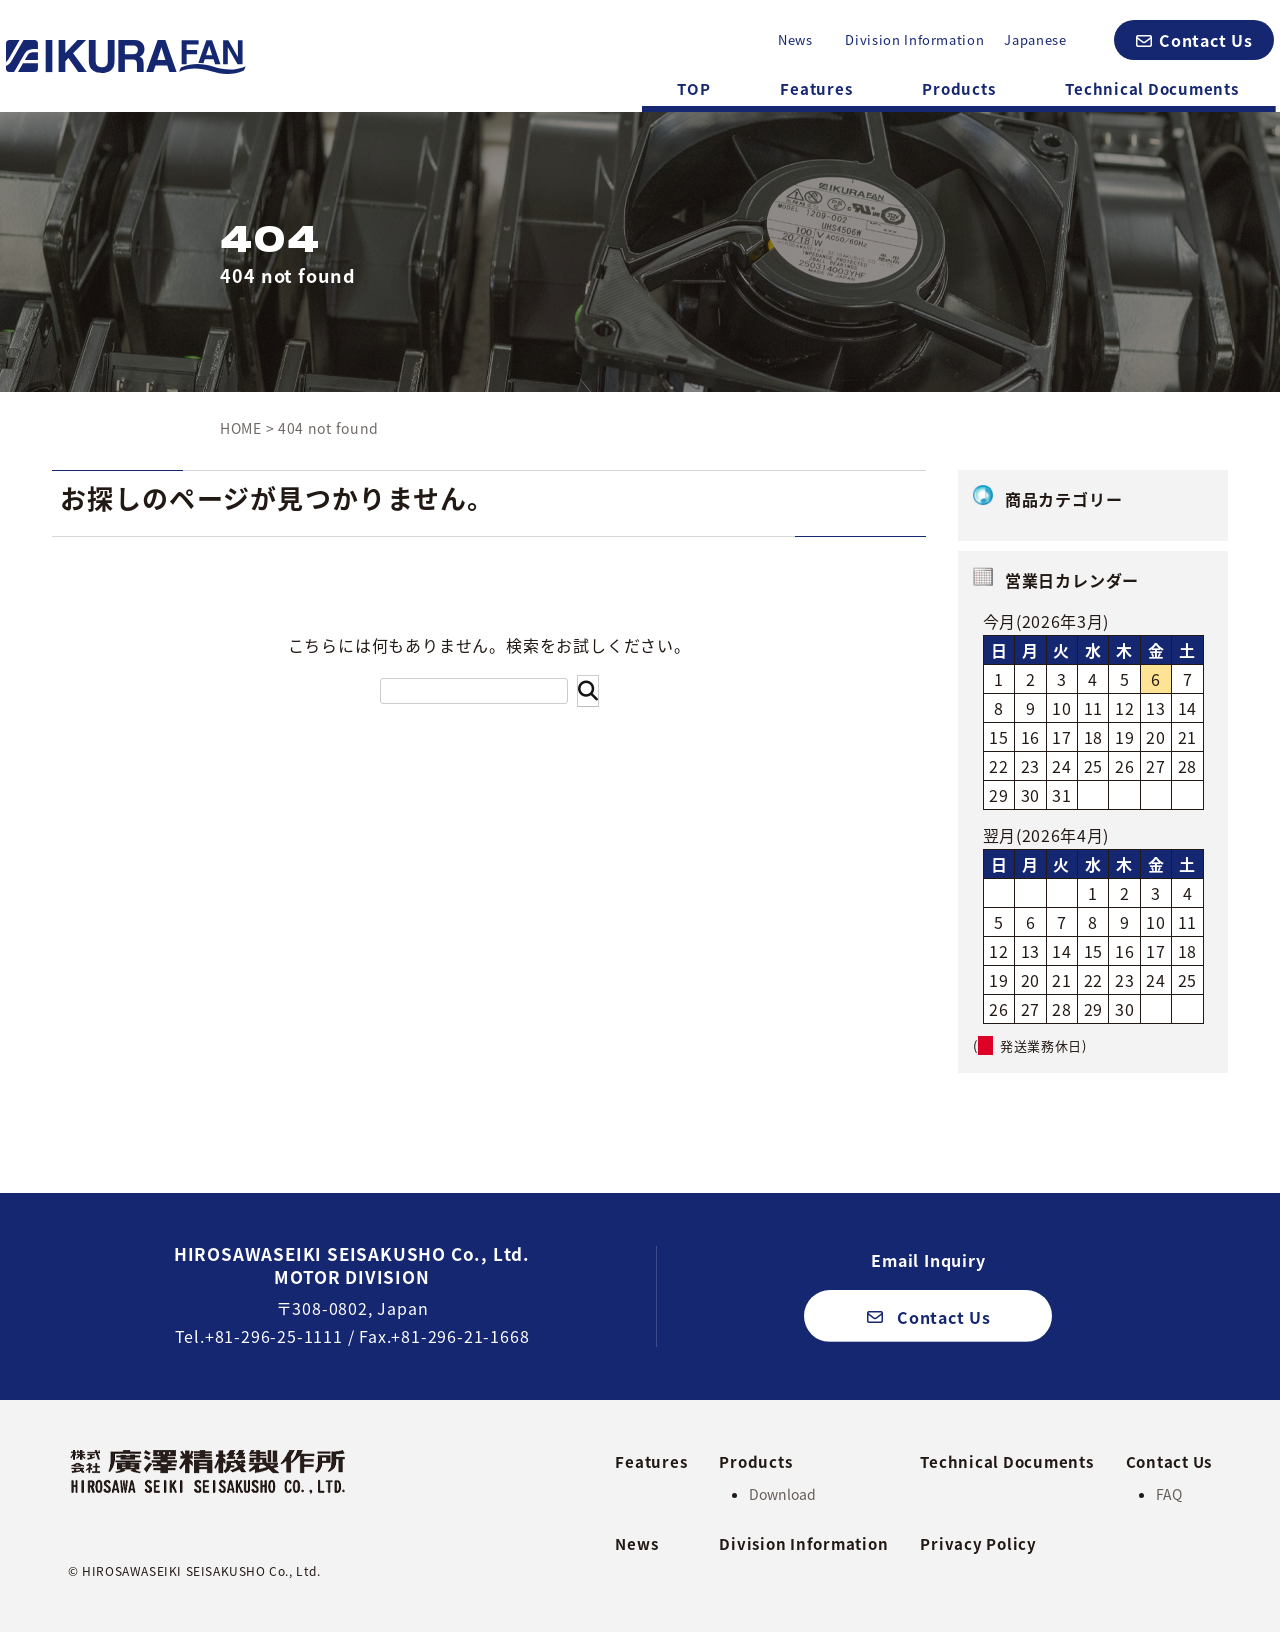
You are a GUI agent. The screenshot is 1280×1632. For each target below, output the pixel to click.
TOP (693, 89)
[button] (1194, 40)
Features (816, 89)
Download (782, 1494)
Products (958, 89)
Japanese (1035, 39)
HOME (241, 428)
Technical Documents (1151, 89)
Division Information (914, 39)
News (795, 39)
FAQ (1169, 1494)
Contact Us (1169, 1462)
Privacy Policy (978, 1544)
